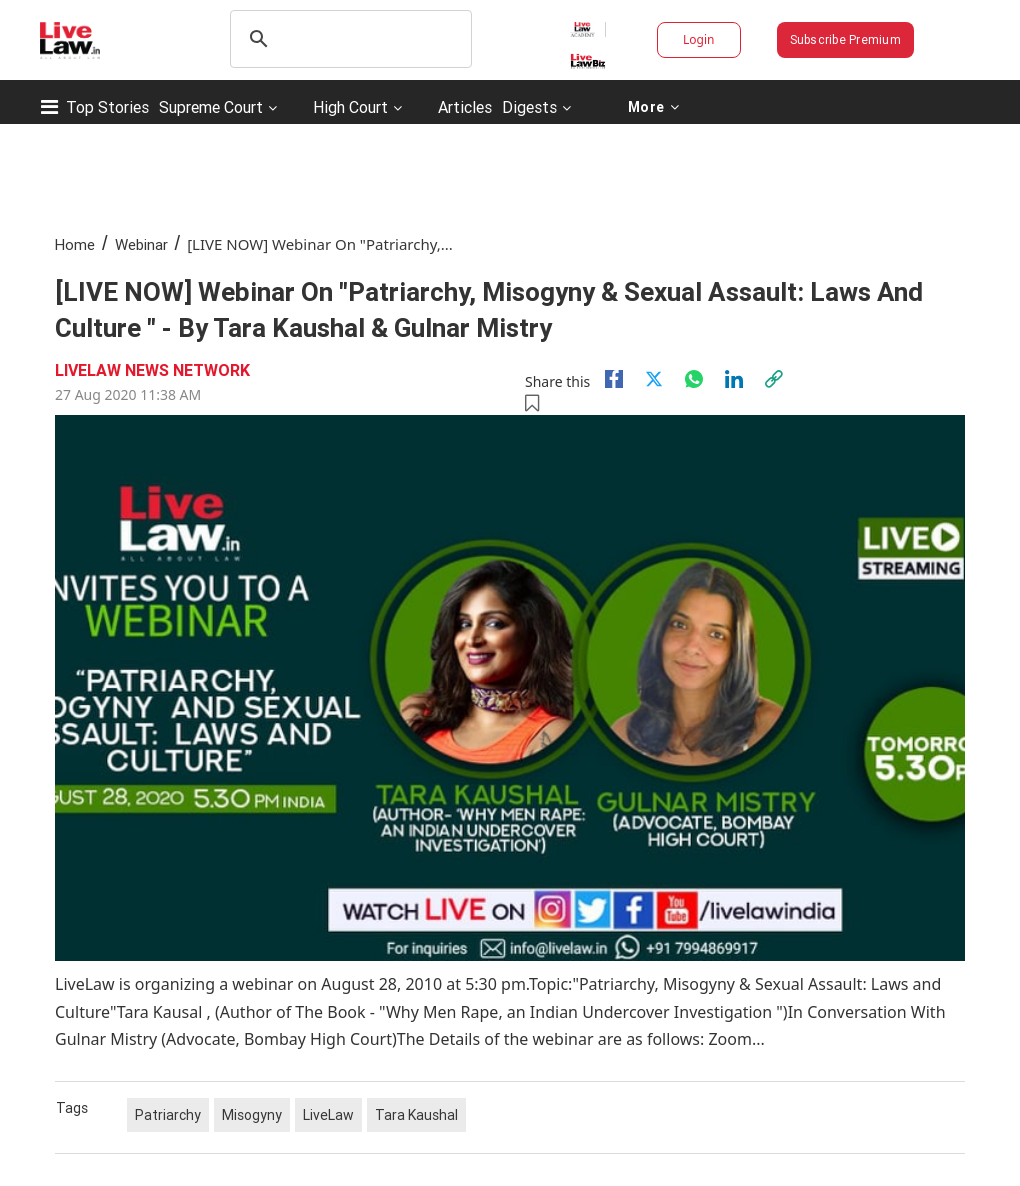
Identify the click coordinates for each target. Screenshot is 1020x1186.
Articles (465, 107)
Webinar (141, 244)
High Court (350, 107)
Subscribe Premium (845, 39)
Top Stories (107, 107)
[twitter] (654, 379)
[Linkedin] (734, 379)
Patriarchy (168, 1115)
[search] (348, 39)
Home (75, 244)
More (653, 107)
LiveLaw (328, 1115)
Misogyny (252, 1115)
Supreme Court (211, 107)
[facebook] (614, 379)
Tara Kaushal (416, 1115)
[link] (774, 379)
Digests (529, 107)
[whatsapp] (694, 379)
